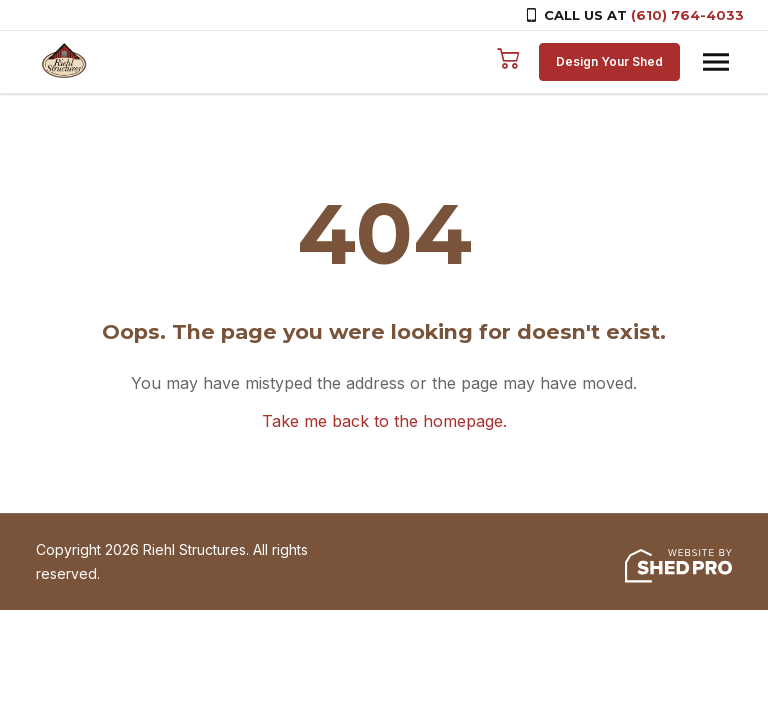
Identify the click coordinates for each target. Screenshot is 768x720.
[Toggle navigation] (716, 62)
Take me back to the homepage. (384, 421)
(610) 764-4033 (687, 15)
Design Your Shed (609, 61)
